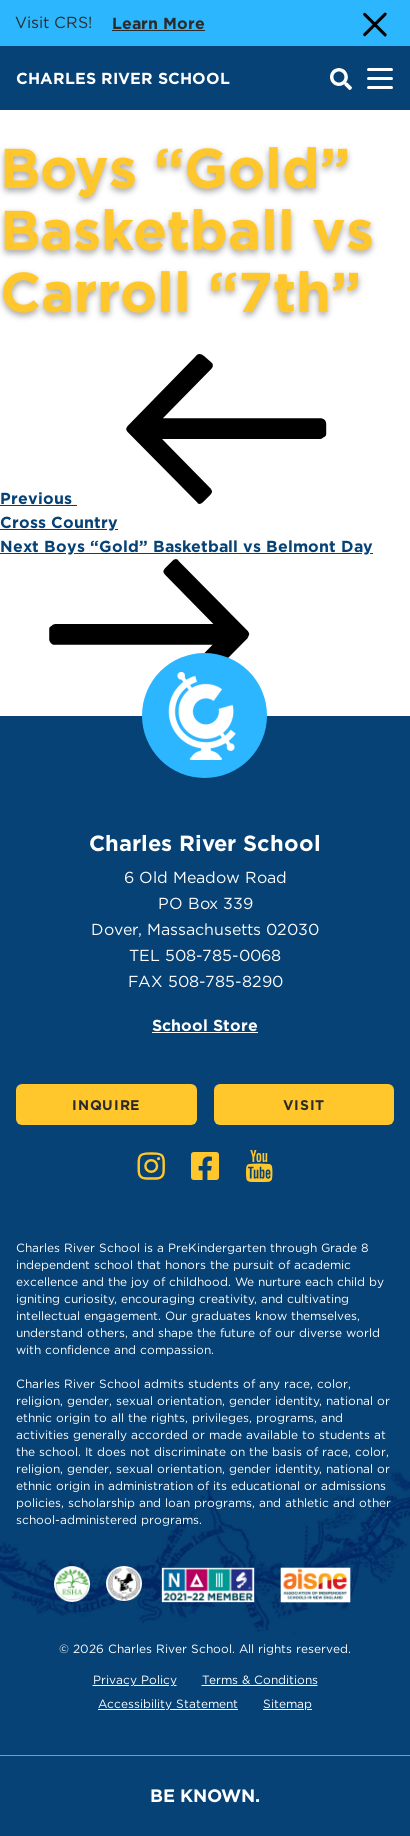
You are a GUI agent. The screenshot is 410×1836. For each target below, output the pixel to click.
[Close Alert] (373, 23)
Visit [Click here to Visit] (304, 1105)
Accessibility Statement (168, 1703)
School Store (205, 1025)
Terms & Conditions (260, 1679)
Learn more (158, 22)
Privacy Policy (135, 1679)
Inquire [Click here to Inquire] (106, 1105)
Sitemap (287, 1703)
